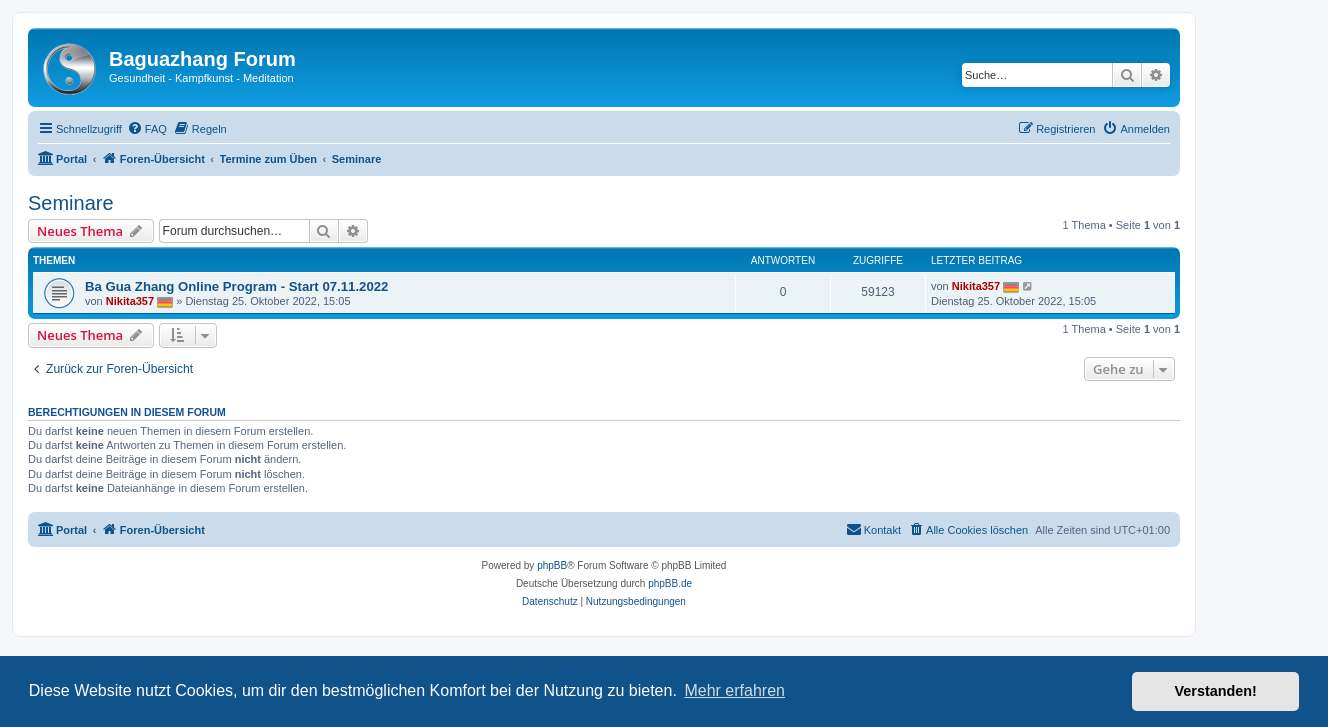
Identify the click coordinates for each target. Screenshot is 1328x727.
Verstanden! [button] (1216, 691)
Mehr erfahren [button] (734, 690)
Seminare (71, 203)
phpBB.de (670, 583)
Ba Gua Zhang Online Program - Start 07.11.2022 (236, 286)
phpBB (552, 565)
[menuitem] (147, 129)
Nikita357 (130, 301)
